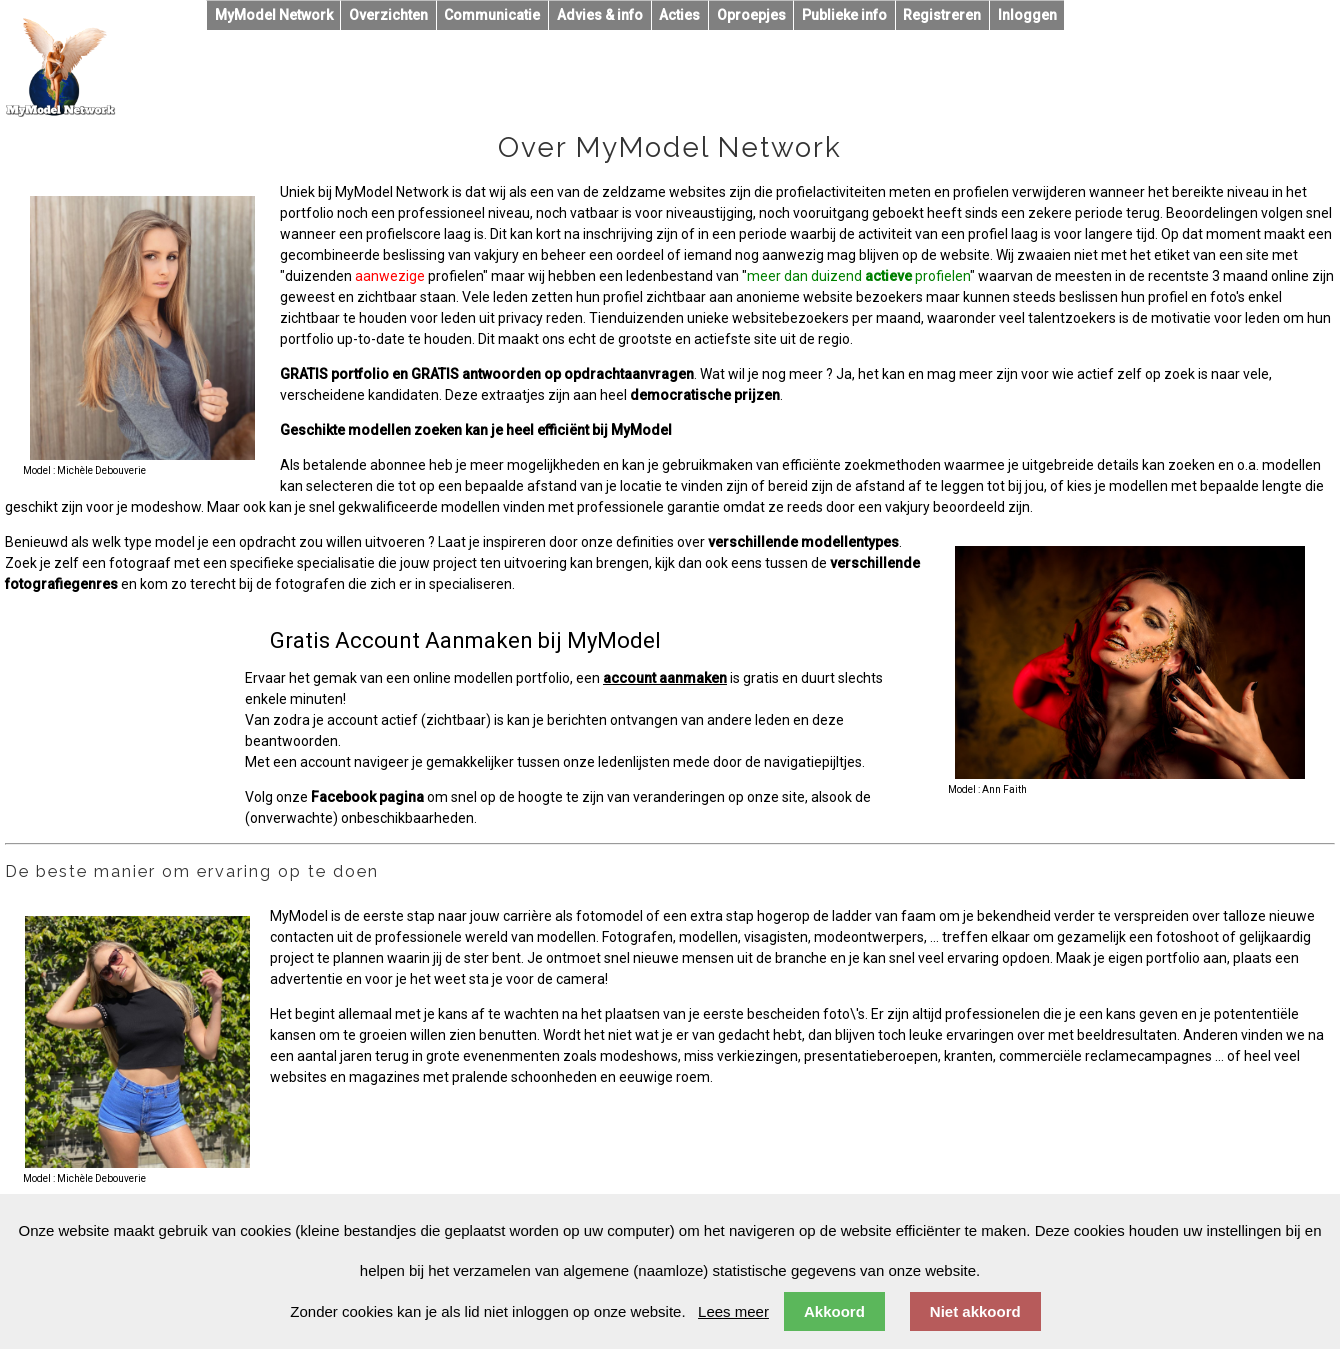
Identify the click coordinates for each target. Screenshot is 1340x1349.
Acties (679, 15)
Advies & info (600, 15)
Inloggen (1027, 15)
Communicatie (492, 15)
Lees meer (733, 1311)
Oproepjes (751, 15)
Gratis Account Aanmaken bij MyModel (465, 640)
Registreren (942, 15)
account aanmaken (665, 678)
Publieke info (844, 15)
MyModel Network (274, 15)
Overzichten (388, 15)
